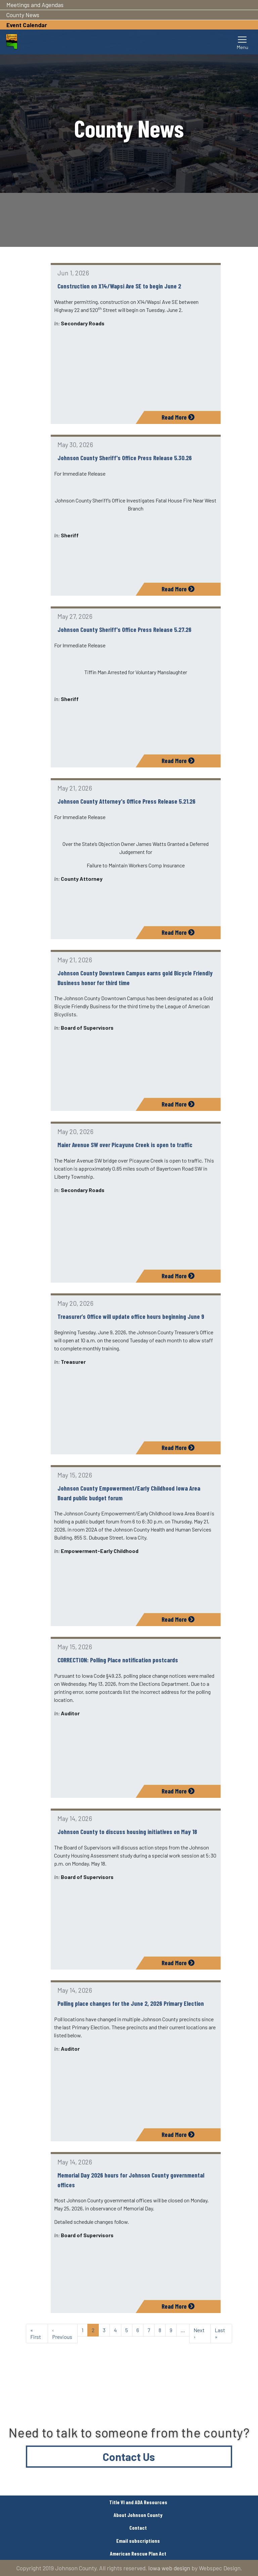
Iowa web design (169, 2568)
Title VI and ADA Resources (138, 2502)
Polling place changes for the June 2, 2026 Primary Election (130, 2003)
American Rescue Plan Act (138, 2553)
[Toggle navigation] (242, 42)
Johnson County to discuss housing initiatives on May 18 (127, 1831)
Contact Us (129, 2456)
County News (22, 14)
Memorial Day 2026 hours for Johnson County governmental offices (130, 2180)
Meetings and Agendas (34, 4)
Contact (138, 2527)
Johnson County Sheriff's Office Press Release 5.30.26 (124, 458)
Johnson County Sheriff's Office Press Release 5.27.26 (124, 629)
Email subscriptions (138, 2540)
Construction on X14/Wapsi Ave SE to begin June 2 (119, 286)
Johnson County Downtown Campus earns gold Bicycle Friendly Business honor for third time (135, 977)
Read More (178, 417)
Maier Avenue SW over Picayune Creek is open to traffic (124, 1144)
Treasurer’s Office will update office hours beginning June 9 (130, 1316)
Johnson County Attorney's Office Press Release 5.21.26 (126, 801)
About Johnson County (138, 2515)
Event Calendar (26, 25)
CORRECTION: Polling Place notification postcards (117, 1660)
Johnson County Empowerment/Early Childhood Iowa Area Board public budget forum (128, 1493)
